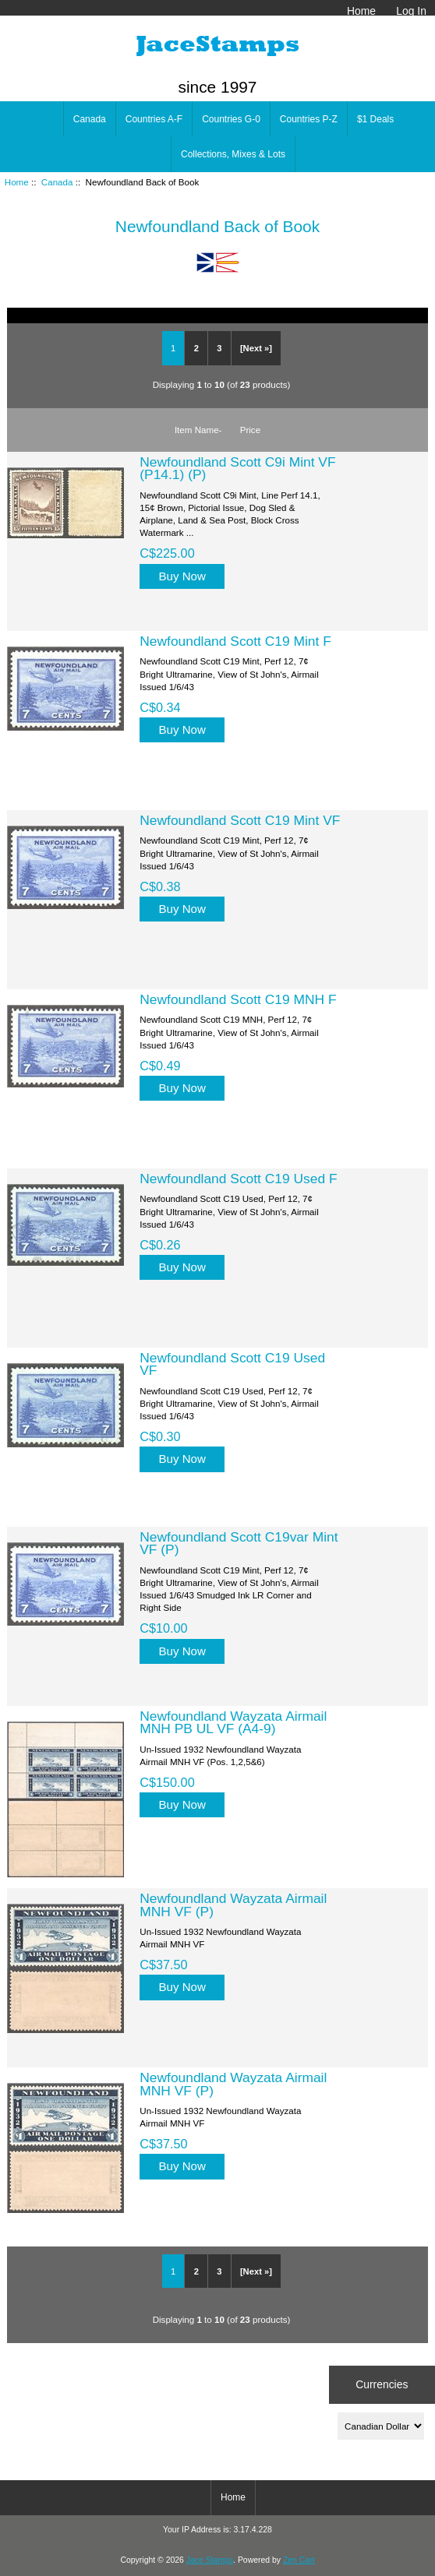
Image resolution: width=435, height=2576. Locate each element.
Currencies (381, 2384)
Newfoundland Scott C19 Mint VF (240, 820)
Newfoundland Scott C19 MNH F (238, 999)
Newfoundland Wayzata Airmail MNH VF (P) (233, 1905)
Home (361, 11)
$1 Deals (375, 119)
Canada (57, 182)
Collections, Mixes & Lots (233, 154)
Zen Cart (299, 2560)
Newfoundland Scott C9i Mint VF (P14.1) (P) (237, 468)
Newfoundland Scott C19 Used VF (232, 1364)
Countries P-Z (309, 119)
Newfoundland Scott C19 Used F (238, 1178)
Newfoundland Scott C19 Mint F (235, 641)
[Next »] (256, 348)
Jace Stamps (209, 2560)
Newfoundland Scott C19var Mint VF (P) (239, 1543)
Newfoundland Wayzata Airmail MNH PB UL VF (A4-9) (233, 1722)
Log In (411, 11)
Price (250, 430)
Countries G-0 (231, 119)
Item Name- (198, 430)
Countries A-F (154, 119)
